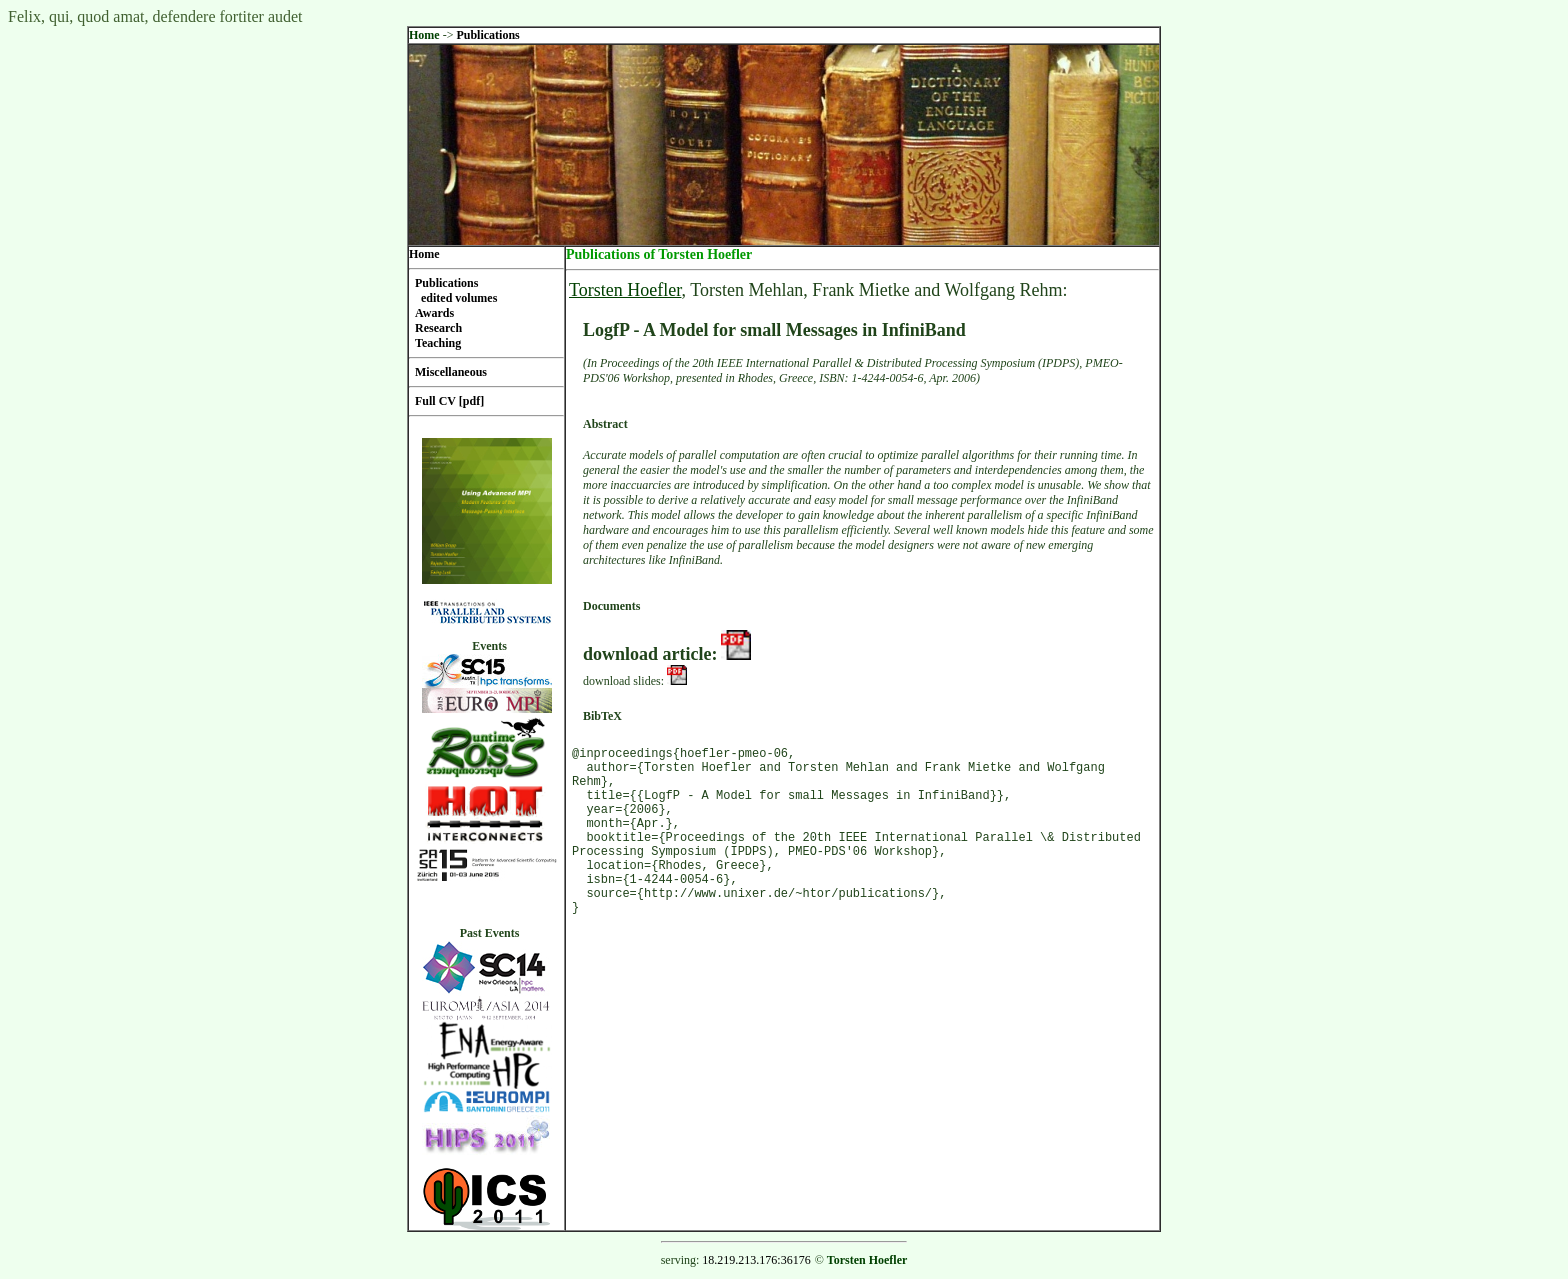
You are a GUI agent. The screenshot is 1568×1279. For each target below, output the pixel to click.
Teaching (438, 343)
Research (438, 328)
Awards (434, 313)
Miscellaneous (451, 372)
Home (424, 35)
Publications (487, 35)
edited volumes (459, 298)
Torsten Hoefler (625, 290)
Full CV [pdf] (449, 401)
